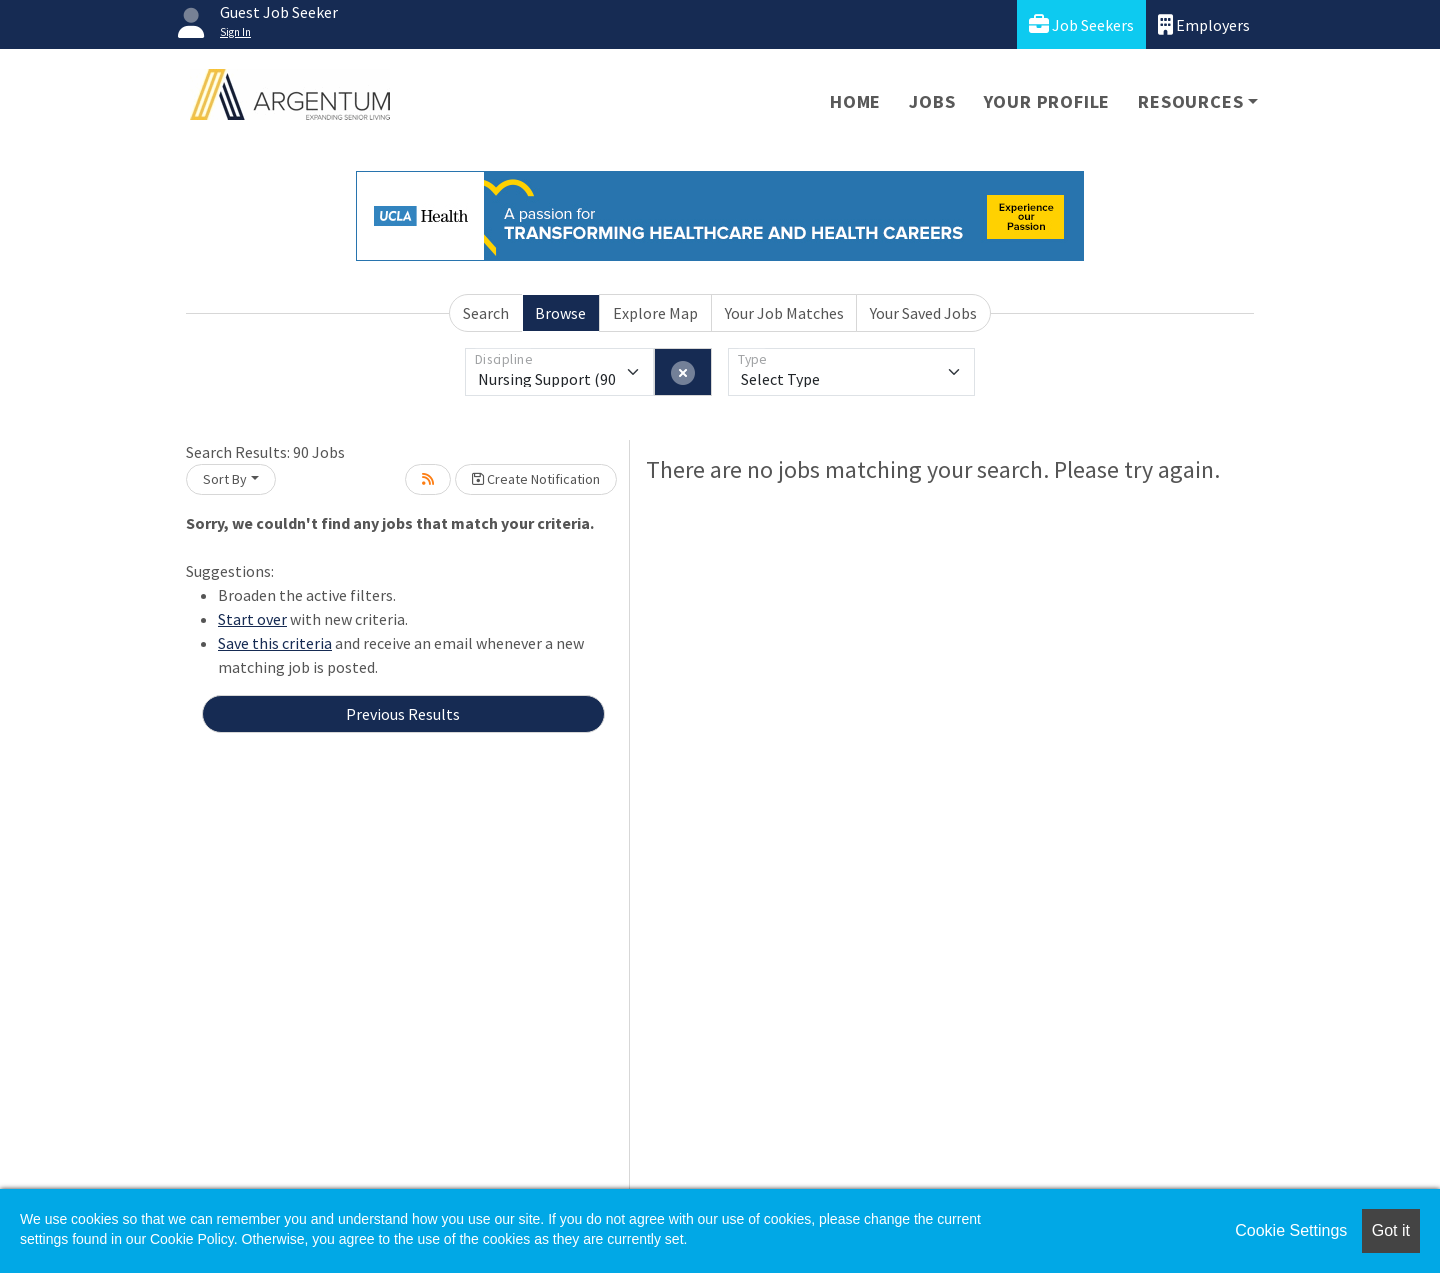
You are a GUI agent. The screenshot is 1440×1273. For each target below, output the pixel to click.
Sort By (225, 479)
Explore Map (655, 313)
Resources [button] (1190, 101)
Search (486, 313)
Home (855, 101)
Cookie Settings (1291, 1230)
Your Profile (1047, 101)
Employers (1204, 24)
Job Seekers (1081, 24)
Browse (560, 313)
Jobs (932, 101)
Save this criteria (275, 643)
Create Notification (536, 479)
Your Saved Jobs (923, 313)
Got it (1391, 1230)
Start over (252, 619)
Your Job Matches (784, 313)
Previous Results (403, 714)
